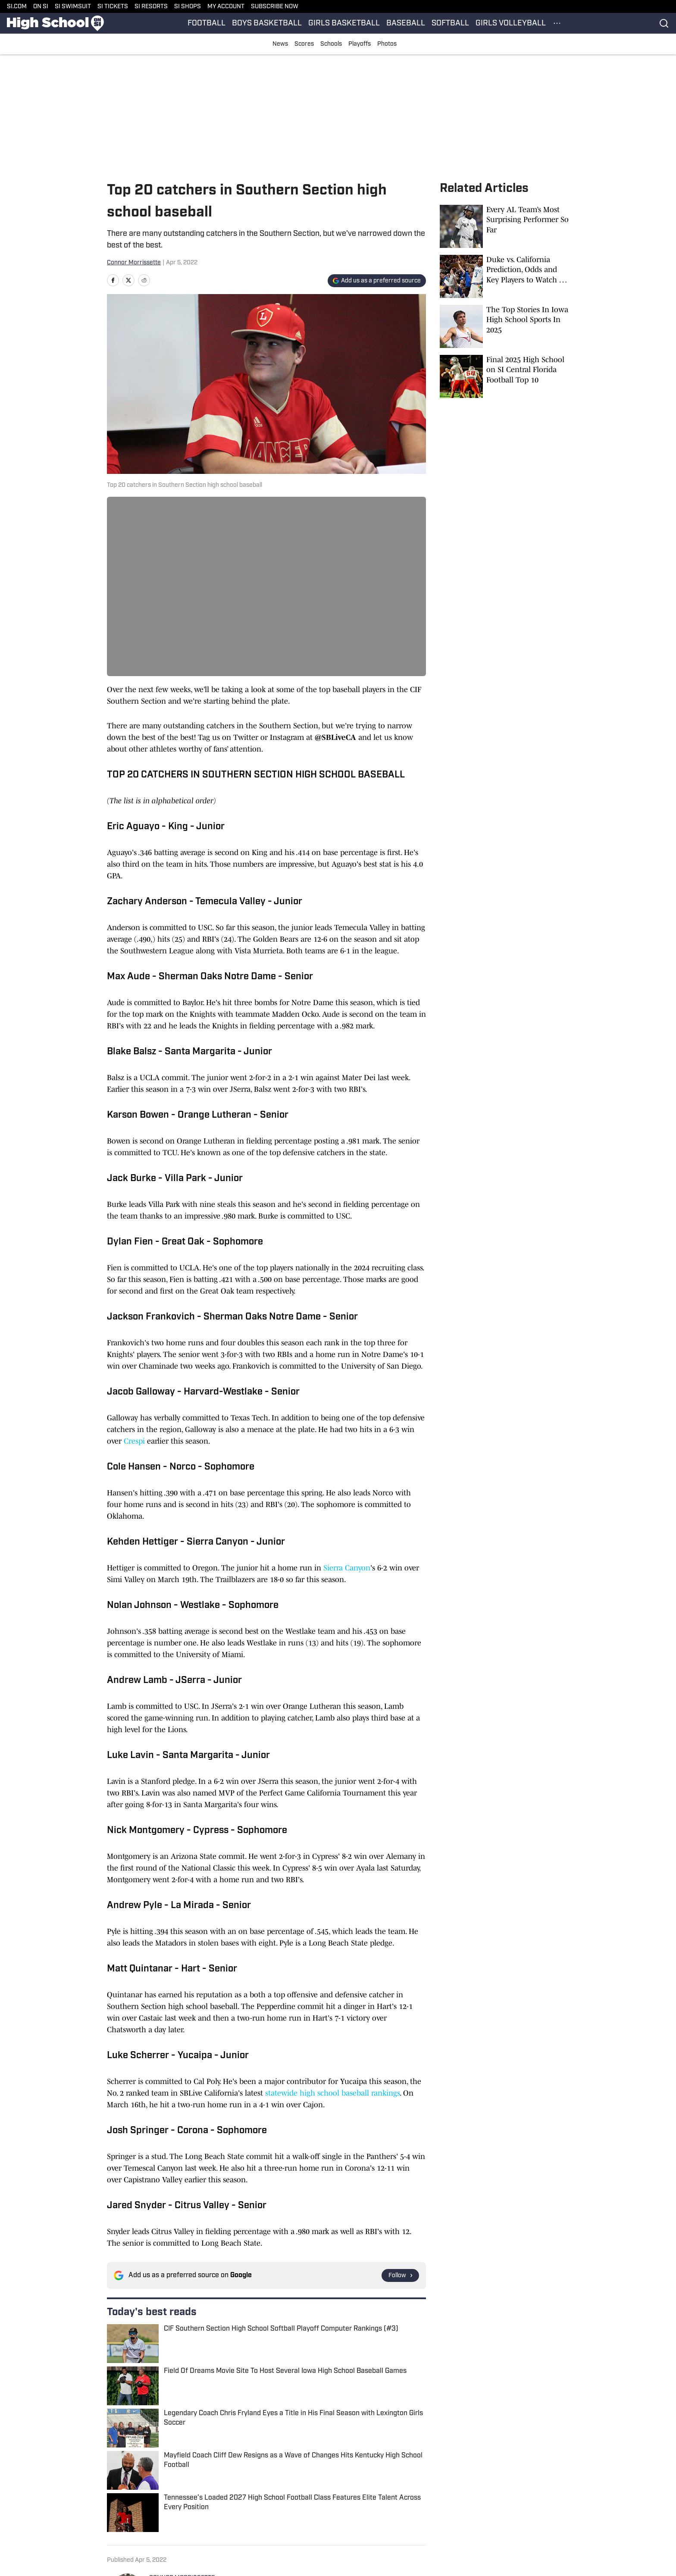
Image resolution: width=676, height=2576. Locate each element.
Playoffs (359, 44)
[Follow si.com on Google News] (400, 2275)
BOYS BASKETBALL (267, 23)
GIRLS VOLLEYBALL (511, 23)
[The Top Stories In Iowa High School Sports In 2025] (504, 326)
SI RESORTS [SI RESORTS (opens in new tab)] (151, 6)
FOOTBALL (206, 23)
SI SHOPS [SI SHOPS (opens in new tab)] (187, 6)
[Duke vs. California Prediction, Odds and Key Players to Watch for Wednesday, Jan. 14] (504, 276)
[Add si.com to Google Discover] (377, 280)
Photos (387, 44)
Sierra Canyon (346, 1568)
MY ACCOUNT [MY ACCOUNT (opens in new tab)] (225, 6)
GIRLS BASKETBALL (344, 23)
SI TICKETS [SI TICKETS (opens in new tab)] (112, 6)
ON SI (40, 6)
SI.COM (17, 6)
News (280, 44)
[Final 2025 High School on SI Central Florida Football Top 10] (504, 376)
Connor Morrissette (134, 263)
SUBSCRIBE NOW (274, 6)
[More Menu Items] (557, 23)
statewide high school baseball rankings (332, 2093)
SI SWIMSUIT (73, 6)
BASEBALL (405, 23)
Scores (304, 44)
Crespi (134, 1441)
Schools (331, 44)
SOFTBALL (450, 23)
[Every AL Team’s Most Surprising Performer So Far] (504, 226)
